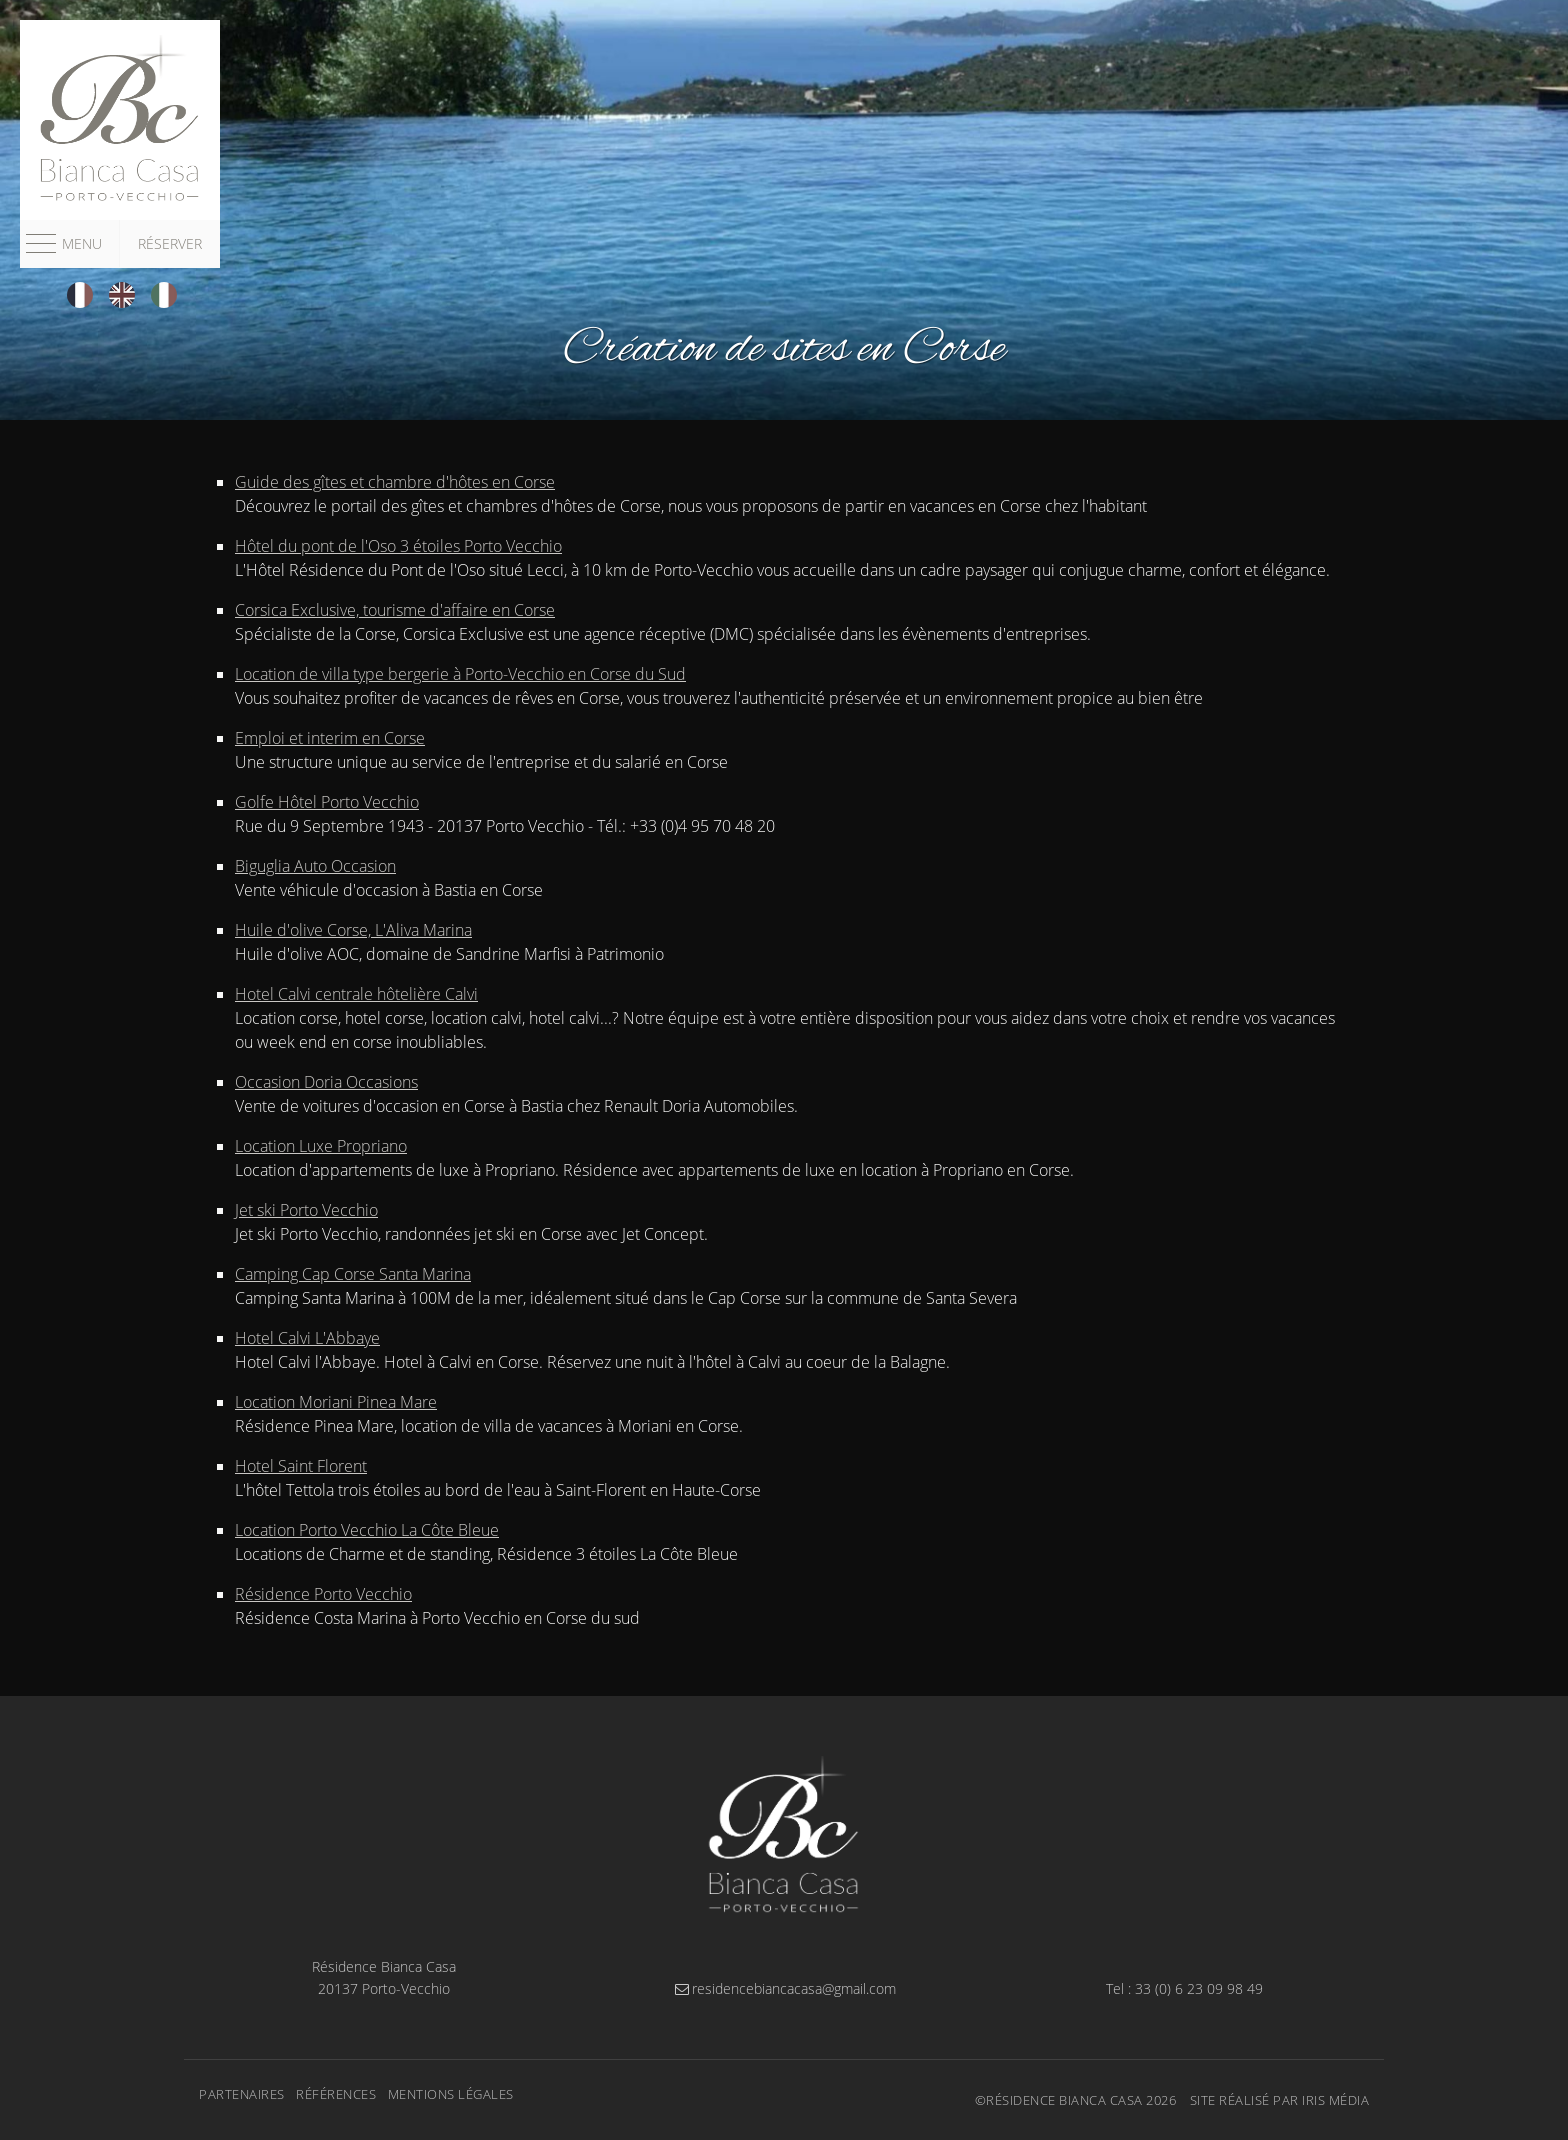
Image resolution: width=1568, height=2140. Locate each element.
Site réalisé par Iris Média (1280, 2100)
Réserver (170, 243)
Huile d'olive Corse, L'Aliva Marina (353, 930)
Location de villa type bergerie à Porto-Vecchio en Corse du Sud (460, 674)
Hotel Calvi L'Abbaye (307, 1338)
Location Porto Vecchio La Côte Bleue (367, 1530)
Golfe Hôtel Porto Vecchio (327, 802)
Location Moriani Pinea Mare (336, 1402)
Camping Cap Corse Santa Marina (353, 1274)
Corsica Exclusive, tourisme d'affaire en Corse (395, 610)
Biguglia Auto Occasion (315, 866)
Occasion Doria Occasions (326, 1082)
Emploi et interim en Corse (330, 738)
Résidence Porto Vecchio (323, 1594)
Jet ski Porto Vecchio (306, 1210)
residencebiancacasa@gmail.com (784, 1988)
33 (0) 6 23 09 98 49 (1199, 1988)
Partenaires (242, 2094)
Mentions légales (451, 2094)
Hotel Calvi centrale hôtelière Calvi (356, 994)
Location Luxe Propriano (321, 1146)
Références (336, 2094)
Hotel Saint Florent (301, 1466)
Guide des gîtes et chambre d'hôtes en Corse (395, 482)
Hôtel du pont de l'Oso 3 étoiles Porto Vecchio (398, 546)
